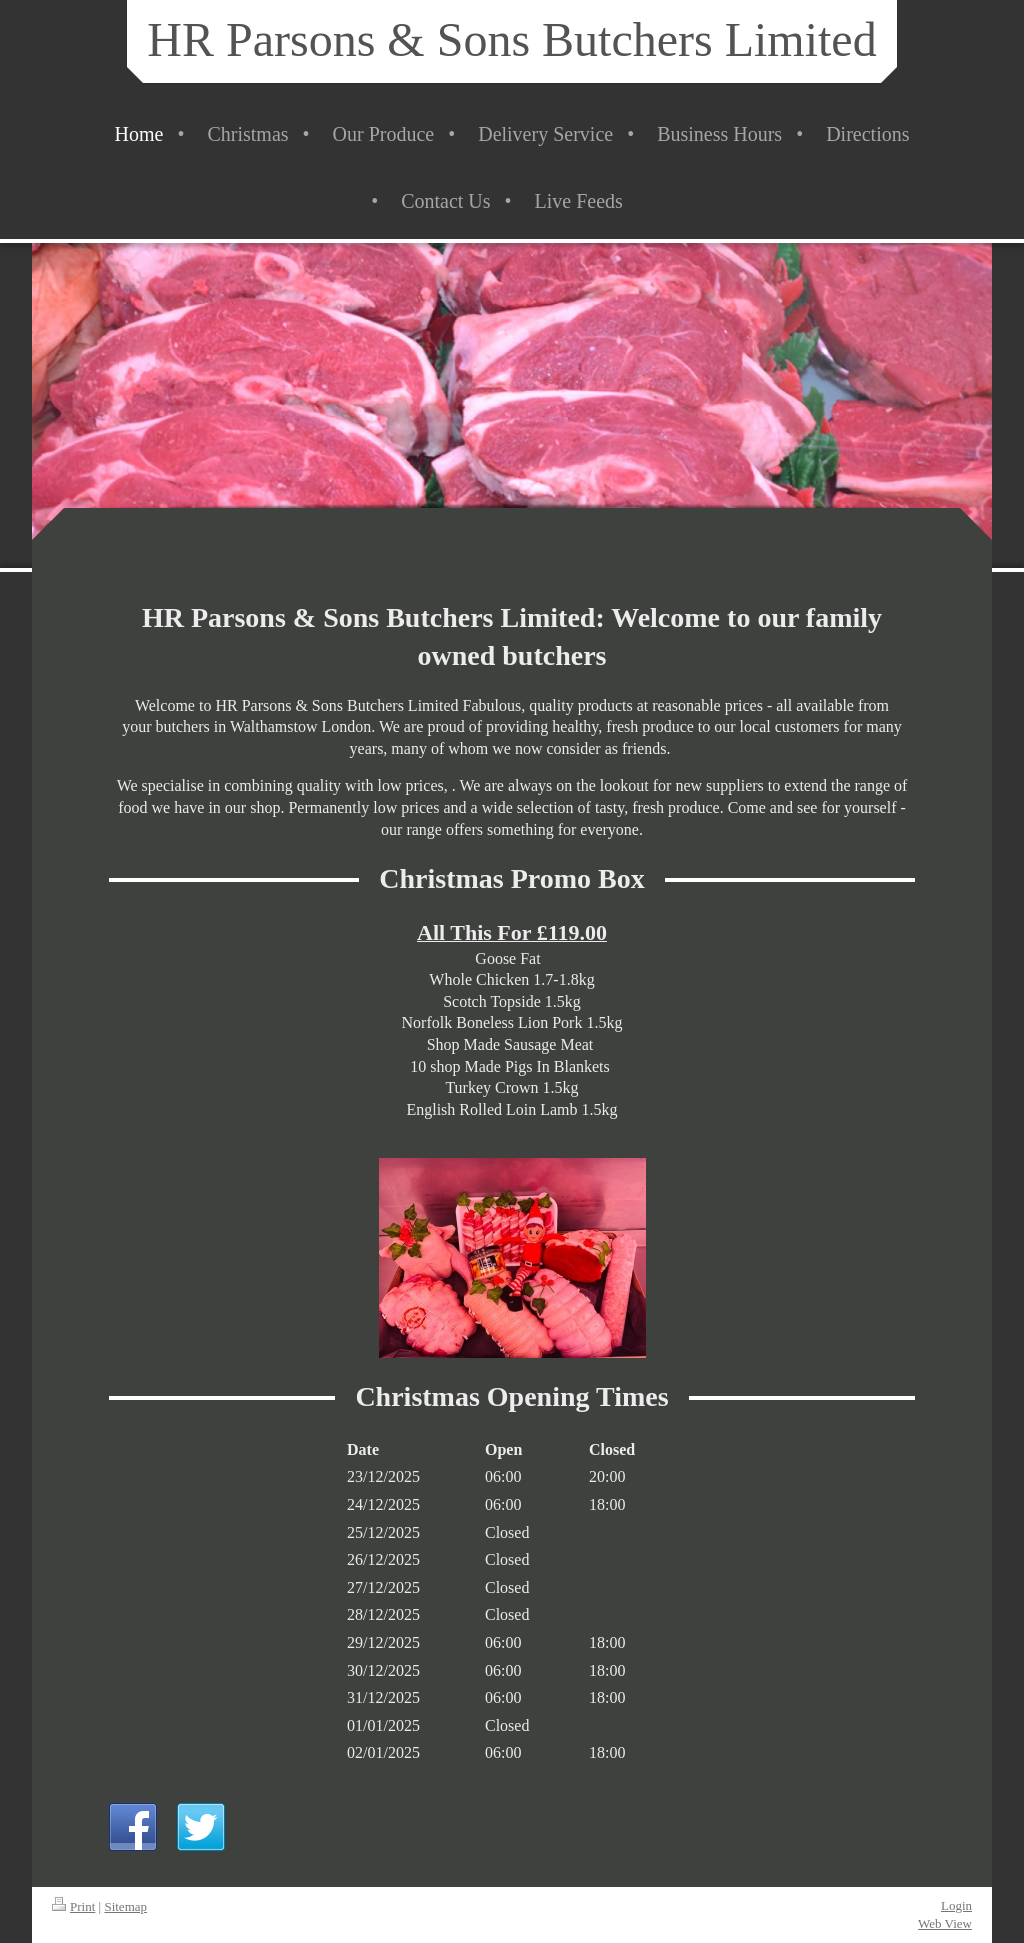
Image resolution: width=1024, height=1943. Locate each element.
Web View (945, 1923)
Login (956, 1905)
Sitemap (125, 1906)
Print (73, 1906)
